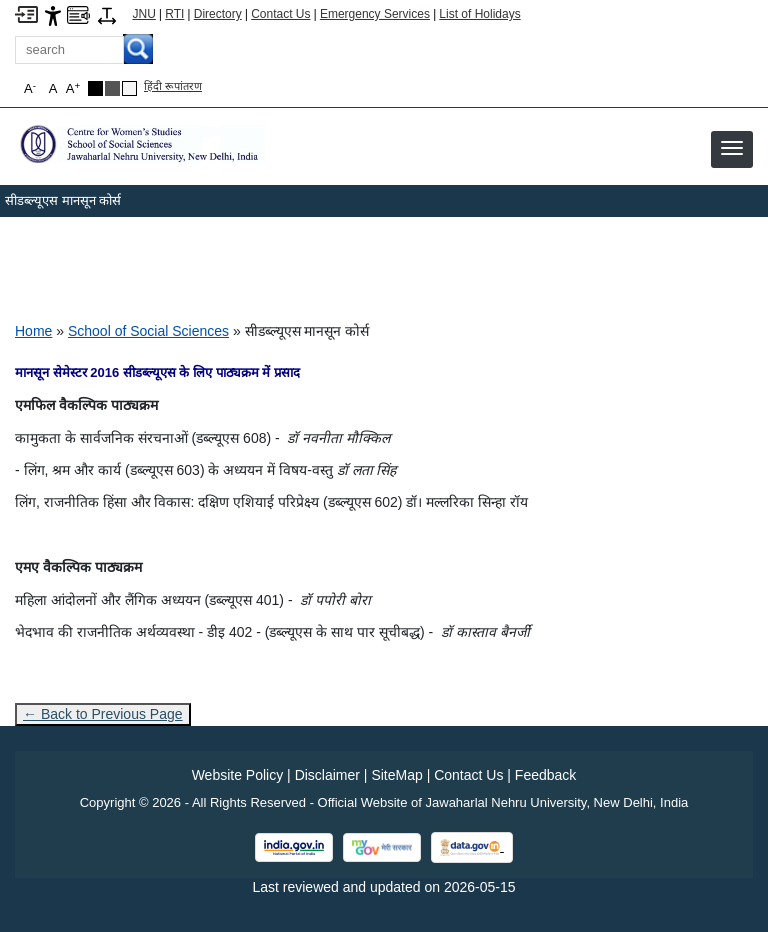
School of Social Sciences (148, 331)
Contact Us (280, 14)
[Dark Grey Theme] (112, 88)
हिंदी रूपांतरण (173, 86)
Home (33, 331)
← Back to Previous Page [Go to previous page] (103, 714)
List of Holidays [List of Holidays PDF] (479, 14)
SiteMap (396, 775)
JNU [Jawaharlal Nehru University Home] (144, 14)
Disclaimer (327, 775)
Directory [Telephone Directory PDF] (218, 14)
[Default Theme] (129, 88)
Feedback (545, 775)
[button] (732, 148)
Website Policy (238, 775)
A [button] (73, 88)
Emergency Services (375, 14)
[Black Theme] (95, 88)
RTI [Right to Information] (174, 14)
